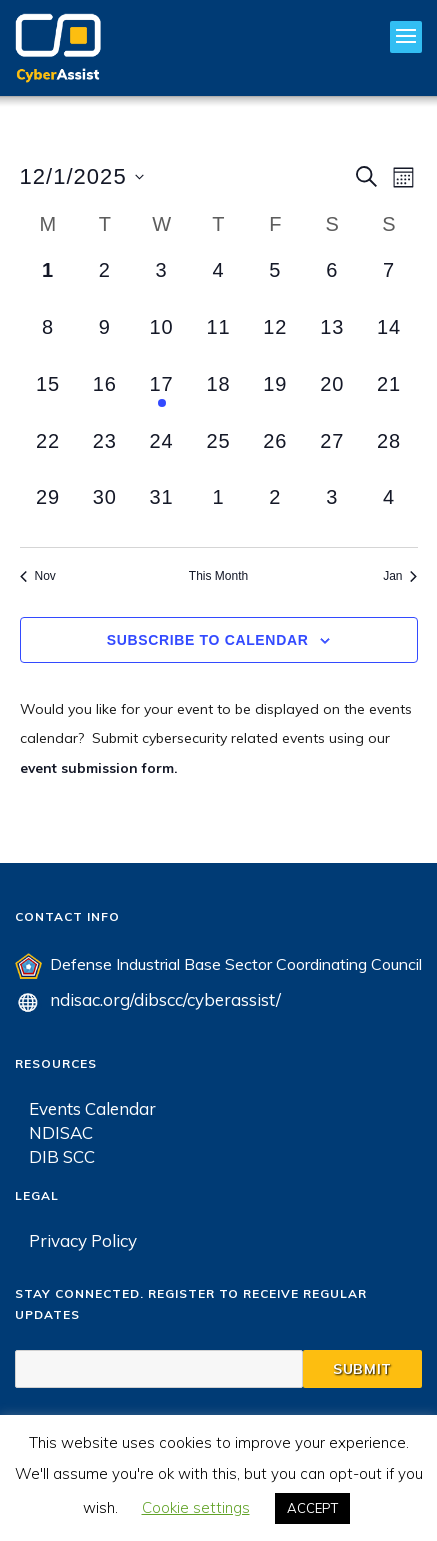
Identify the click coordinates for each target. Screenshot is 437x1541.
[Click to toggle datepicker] (82, 176)
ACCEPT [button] (312, 1508)
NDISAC (61, 1131)
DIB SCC (62, 1155)
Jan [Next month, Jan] (400, 576)
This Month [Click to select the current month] (218, 576)
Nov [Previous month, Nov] (38, 576)
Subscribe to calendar (208, 640)
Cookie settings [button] (196, 1507)
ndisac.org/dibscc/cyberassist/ (165, 998)
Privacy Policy (83, 1239)
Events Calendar (92, 1107)
